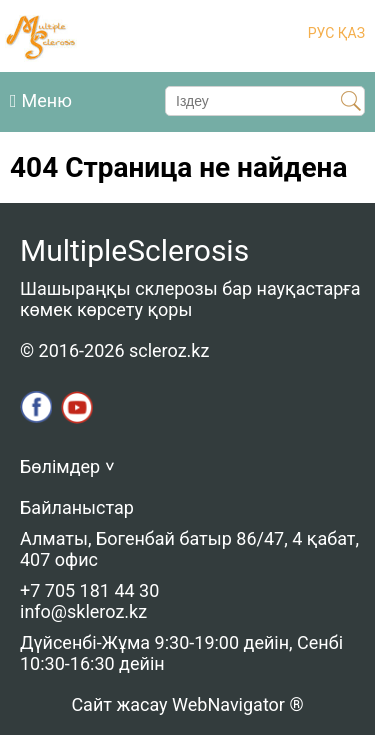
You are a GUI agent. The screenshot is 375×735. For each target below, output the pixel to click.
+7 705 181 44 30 (89, 590)
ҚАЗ (349, 33)
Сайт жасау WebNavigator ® (187, 704)
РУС (321, 33)
